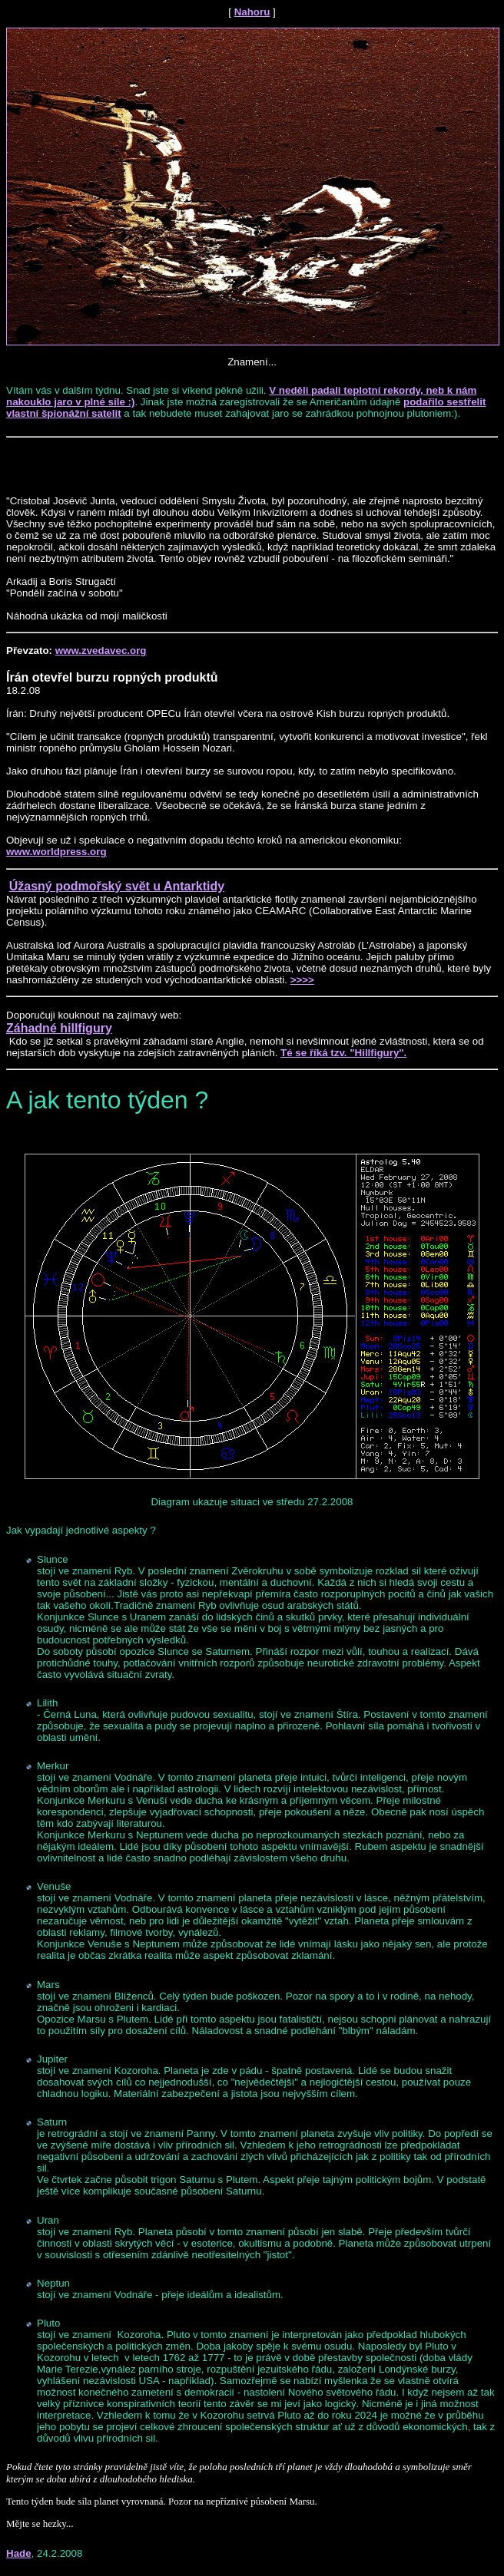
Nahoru (252, 12)
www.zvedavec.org (101, 650)
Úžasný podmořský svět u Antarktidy (116, 886)
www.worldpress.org (56, 851)
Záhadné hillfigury (59, 1028)
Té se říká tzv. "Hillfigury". (343, 1052)
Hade (19, 2553)
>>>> (302, 980)
